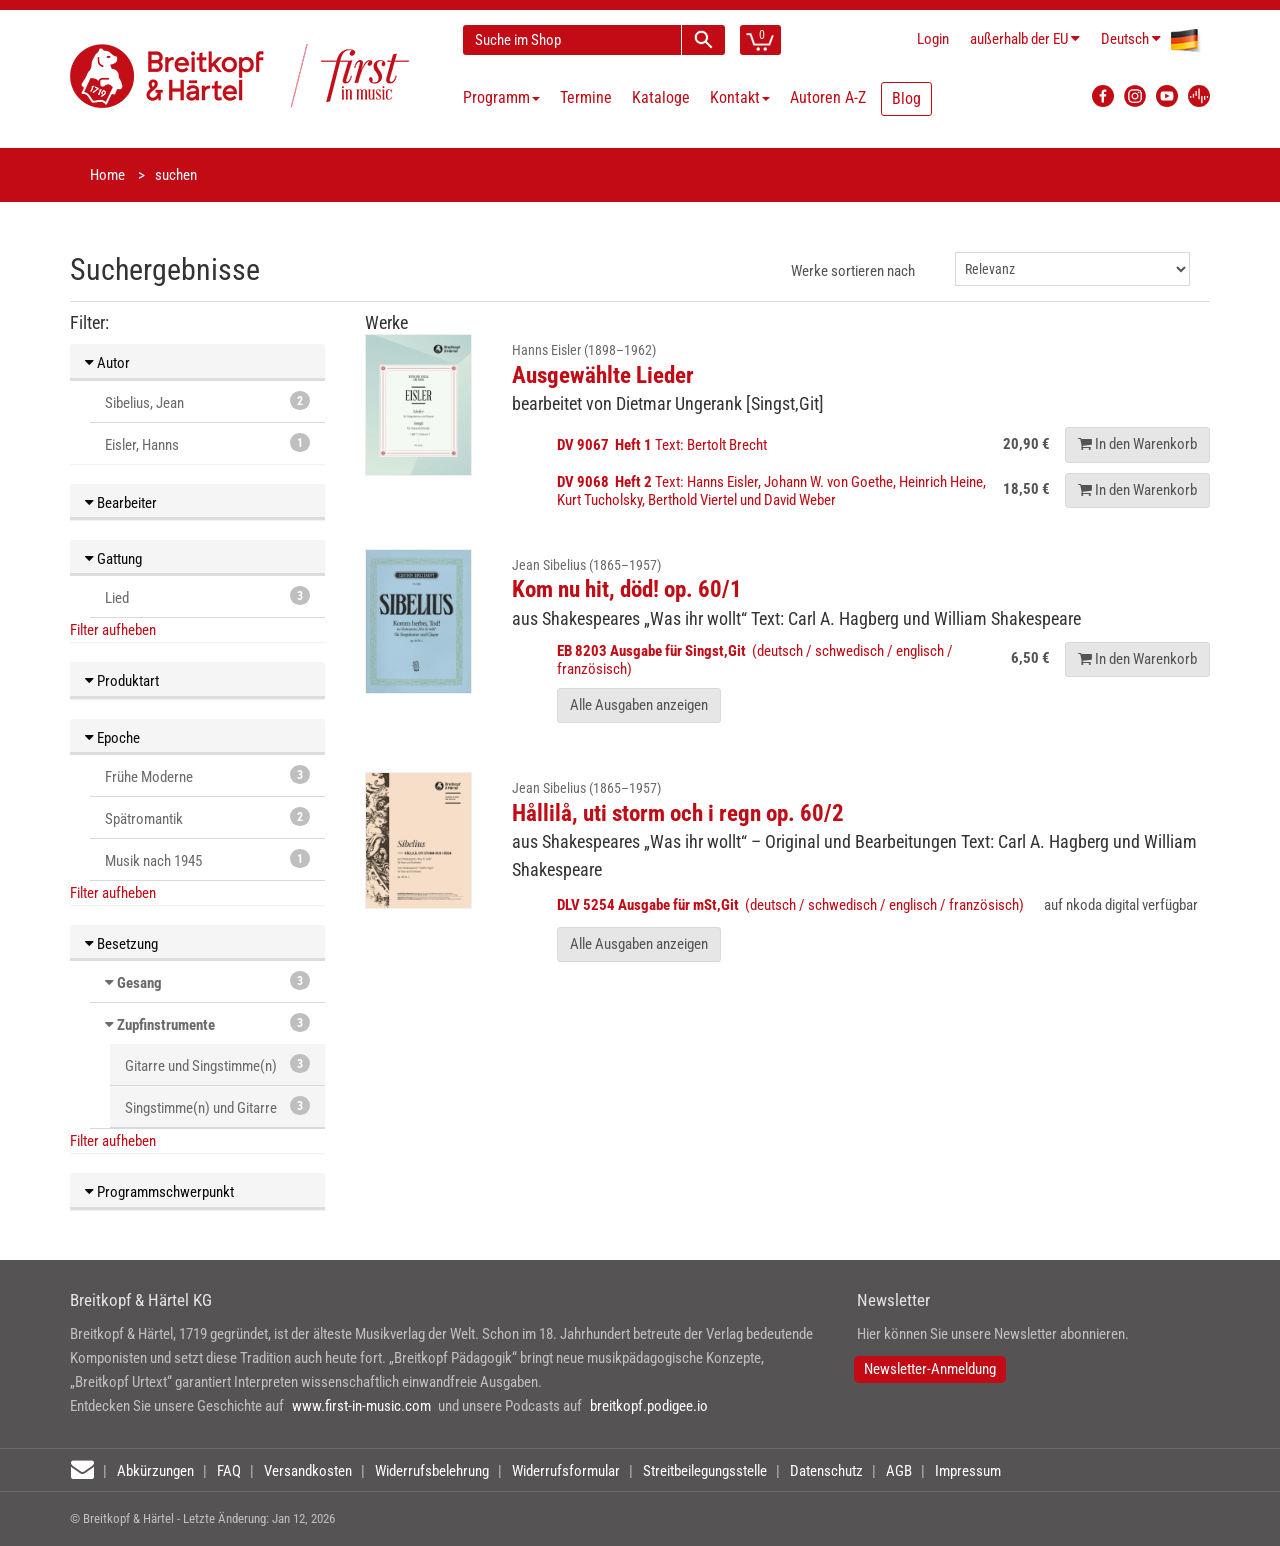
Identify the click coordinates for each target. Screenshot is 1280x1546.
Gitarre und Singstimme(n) (217, 1064)
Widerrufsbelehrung (432, 1471)
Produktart (122, 681)
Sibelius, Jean (207, 401)
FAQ (229, 1471)
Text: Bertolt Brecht (663, 445)
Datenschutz (826, 1471)
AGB (899, 1471)
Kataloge (661, 97)
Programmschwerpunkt (159, 1192)
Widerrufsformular (566, 1471)
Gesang (139, 983)
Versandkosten (308, 1471)
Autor (107, 363)
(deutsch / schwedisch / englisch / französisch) (790, 905)
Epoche (112, 738)
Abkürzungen (155, 1471)
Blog (906, 98)
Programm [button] (501, 97)
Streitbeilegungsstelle (705, 1471)
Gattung (113, 559)
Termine (586, 97)
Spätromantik (207, 817)
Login (933, 39)
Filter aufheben (113, 630)
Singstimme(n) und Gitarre (217, 1106)
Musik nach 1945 (207, 859)
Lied (207, 596)
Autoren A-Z (828, 97)
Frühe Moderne (207, 775)
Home (107, 175)
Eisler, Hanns (207, 443)
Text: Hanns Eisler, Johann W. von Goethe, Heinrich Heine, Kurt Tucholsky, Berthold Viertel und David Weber (771, 491)
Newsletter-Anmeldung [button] (930, 1369)
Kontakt (740, 97)
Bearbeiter (121, 503)
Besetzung (121, 944)
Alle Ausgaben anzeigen (639, 705)
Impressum (968, 1471)
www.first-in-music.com (361, 1406)
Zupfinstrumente (166, 1025)
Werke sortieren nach (853, 271)
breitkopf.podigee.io (649, 1406)
